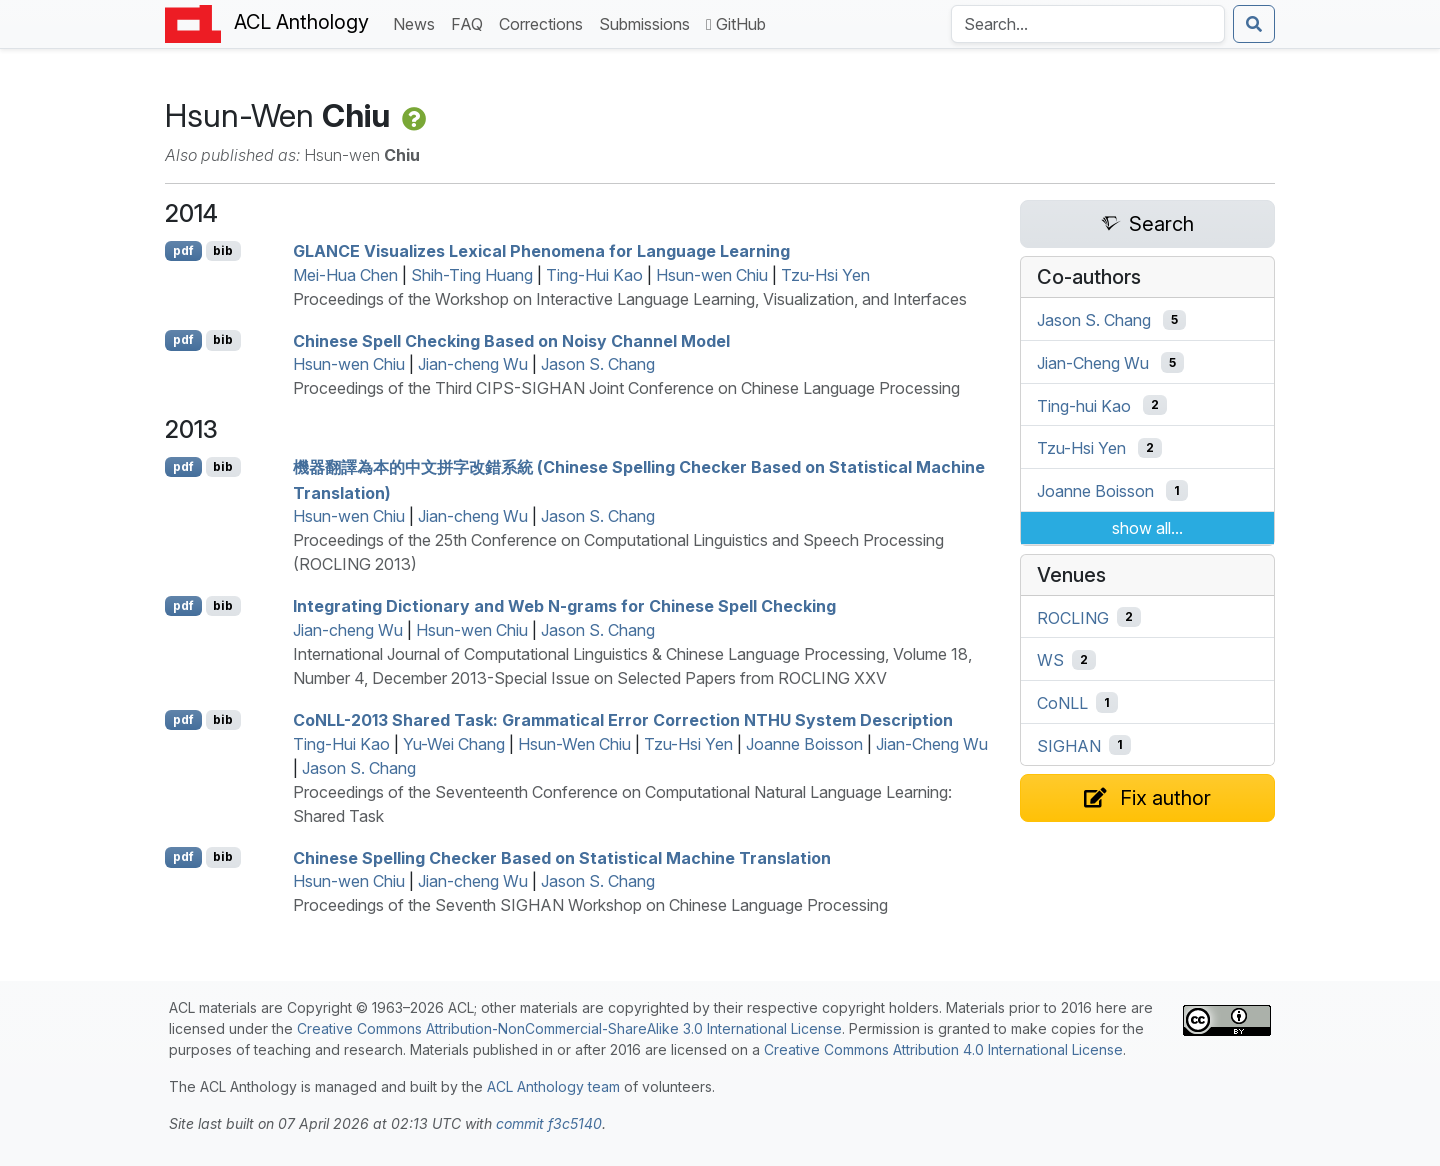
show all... (1147, 528)
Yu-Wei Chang (454, 744)
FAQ (471, 22)
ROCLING (1073, 617)
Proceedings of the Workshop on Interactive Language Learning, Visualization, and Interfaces (630, 299)
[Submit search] (1254, 24)
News (418, 22)
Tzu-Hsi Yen (825, 275)
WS (1050, 660)
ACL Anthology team (553, 1086)
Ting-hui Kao (1084, 405)
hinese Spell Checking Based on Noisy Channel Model (511, 340)
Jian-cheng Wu (473, 364)
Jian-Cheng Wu (932, 744)
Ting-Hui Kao (594, 275)
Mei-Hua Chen (345, 275)
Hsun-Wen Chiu (574, 744)
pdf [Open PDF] (183, 250)
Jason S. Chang (598, 364)
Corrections (545, 22)
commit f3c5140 (549, 1123)
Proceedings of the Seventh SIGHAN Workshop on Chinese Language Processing (590, 905)
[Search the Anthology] (1088, 24)
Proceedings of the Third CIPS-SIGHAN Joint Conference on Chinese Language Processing (626, 388)
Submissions (648, 22)
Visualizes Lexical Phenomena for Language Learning (541, 251)
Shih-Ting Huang (472, 275)
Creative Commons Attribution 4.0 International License (943, 1049)
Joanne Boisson (804, 744)
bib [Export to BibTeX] (223, 250)
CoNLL (1062, 703)
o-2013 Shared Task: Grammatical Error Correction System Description (623, 720)
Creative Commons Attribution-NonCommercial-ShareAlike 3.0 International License (569, 1028)
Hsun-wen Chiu (712, 275)
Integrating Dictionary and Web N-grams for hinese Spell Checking (564, 606)
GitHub (736, 24)
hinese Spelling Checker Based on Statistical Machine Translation (562, 857)
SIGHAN (1069, 745)
